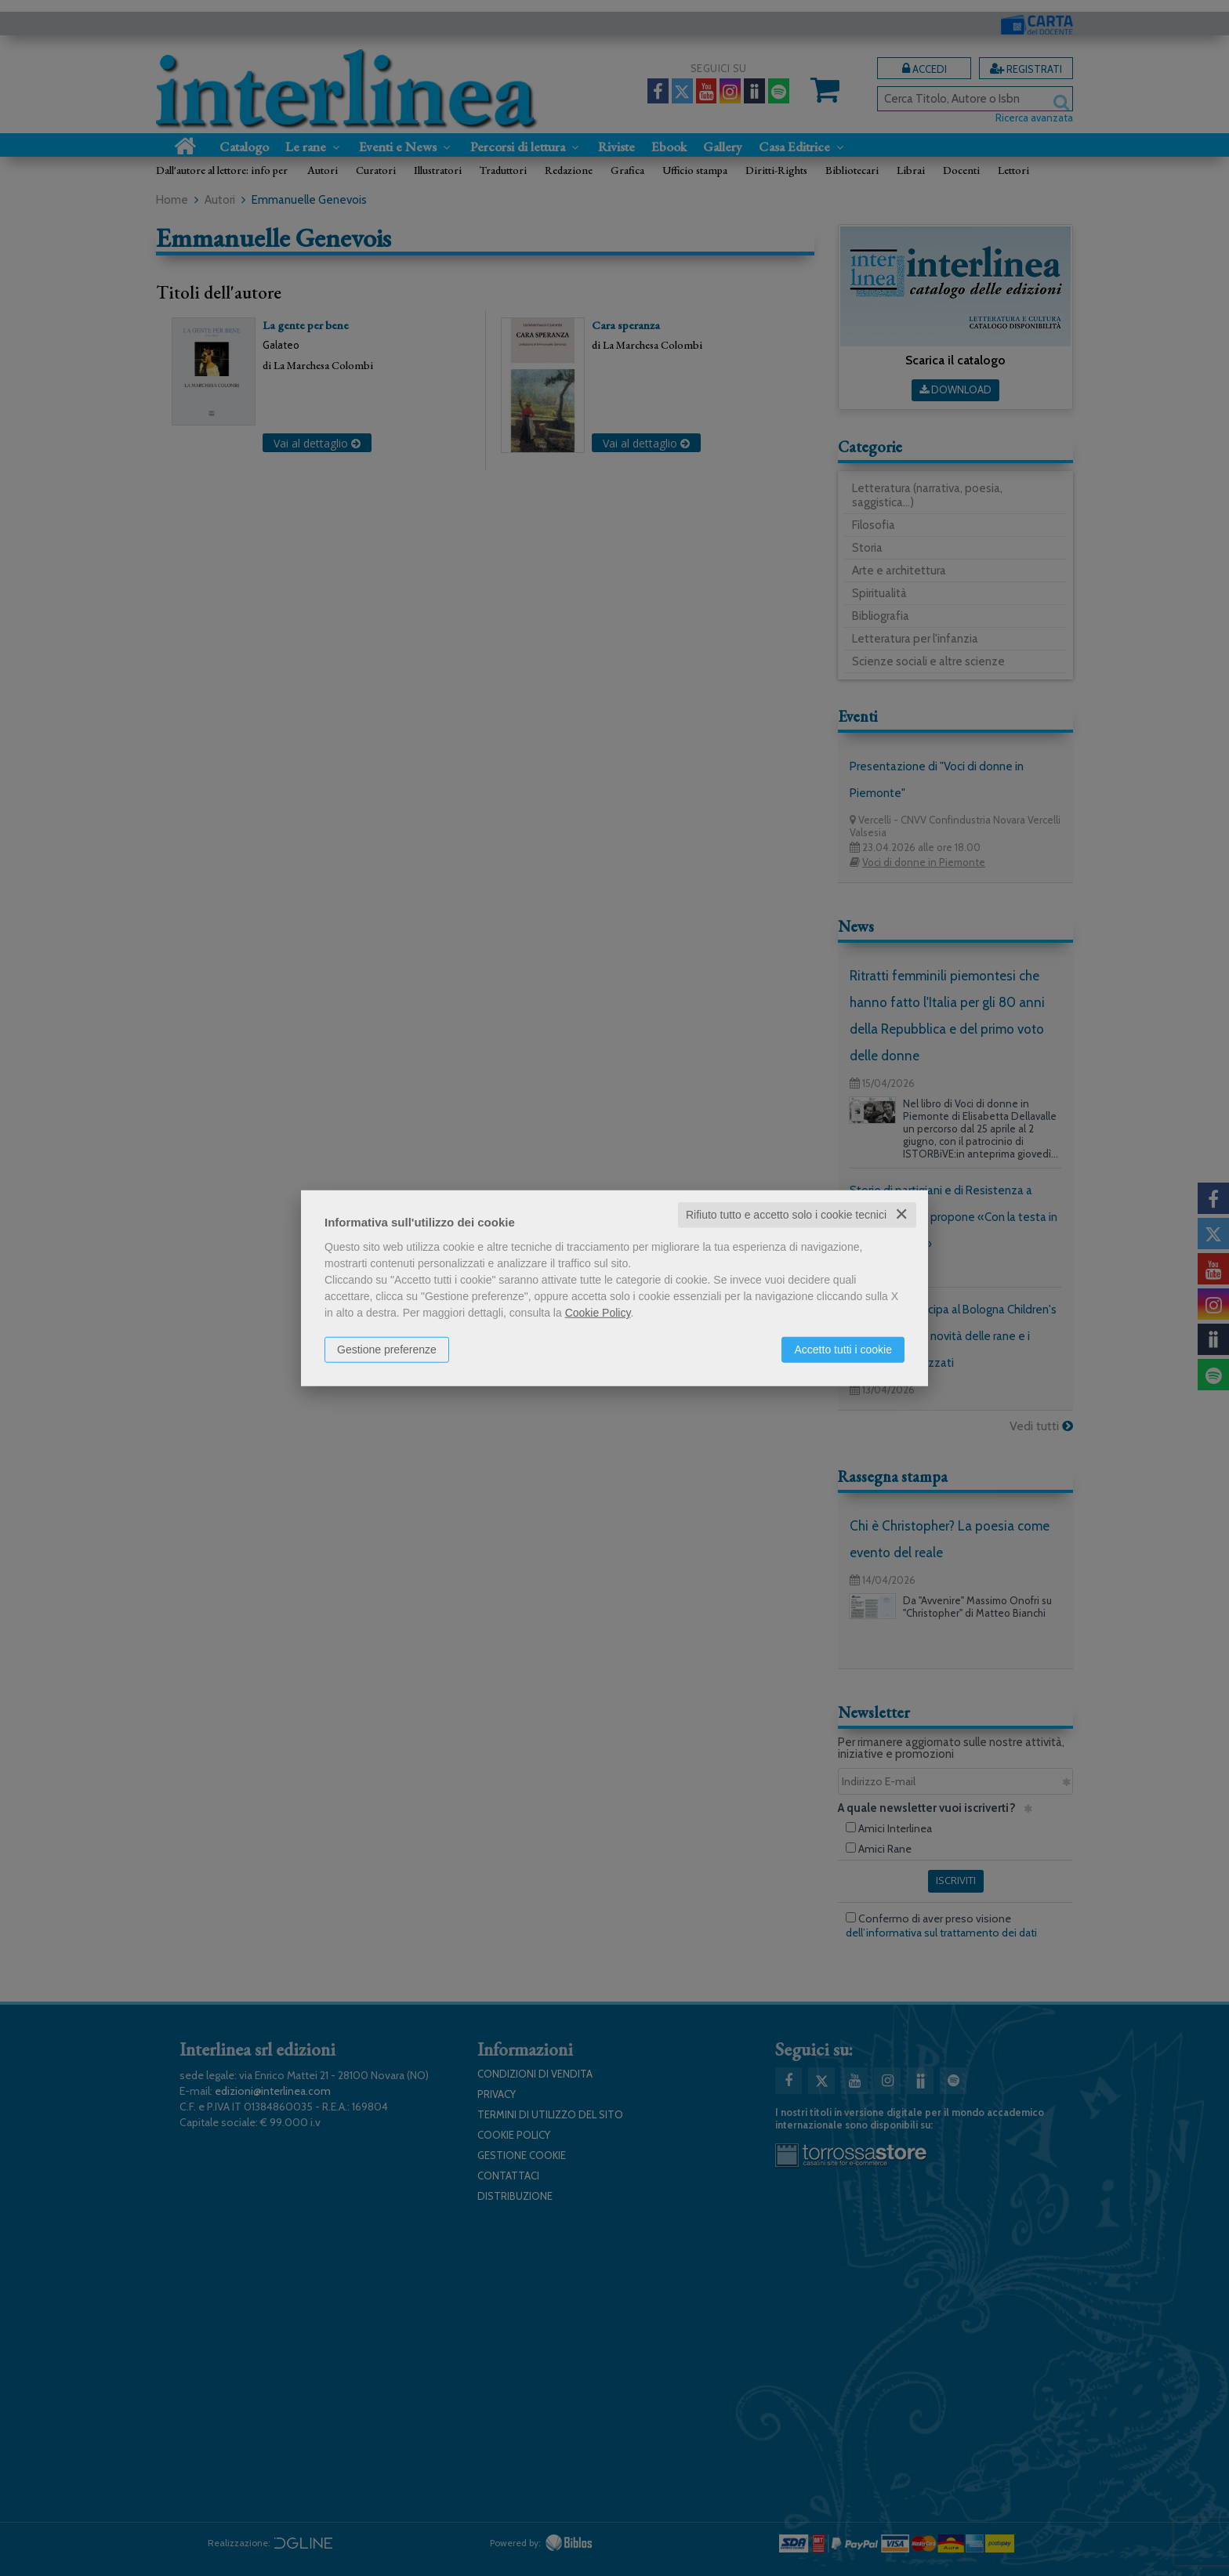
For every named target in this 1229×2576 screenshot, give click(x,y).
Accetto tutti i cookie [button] (843, 1349)
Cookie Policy (598, 1312)
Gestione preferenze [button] (387, 1349)
